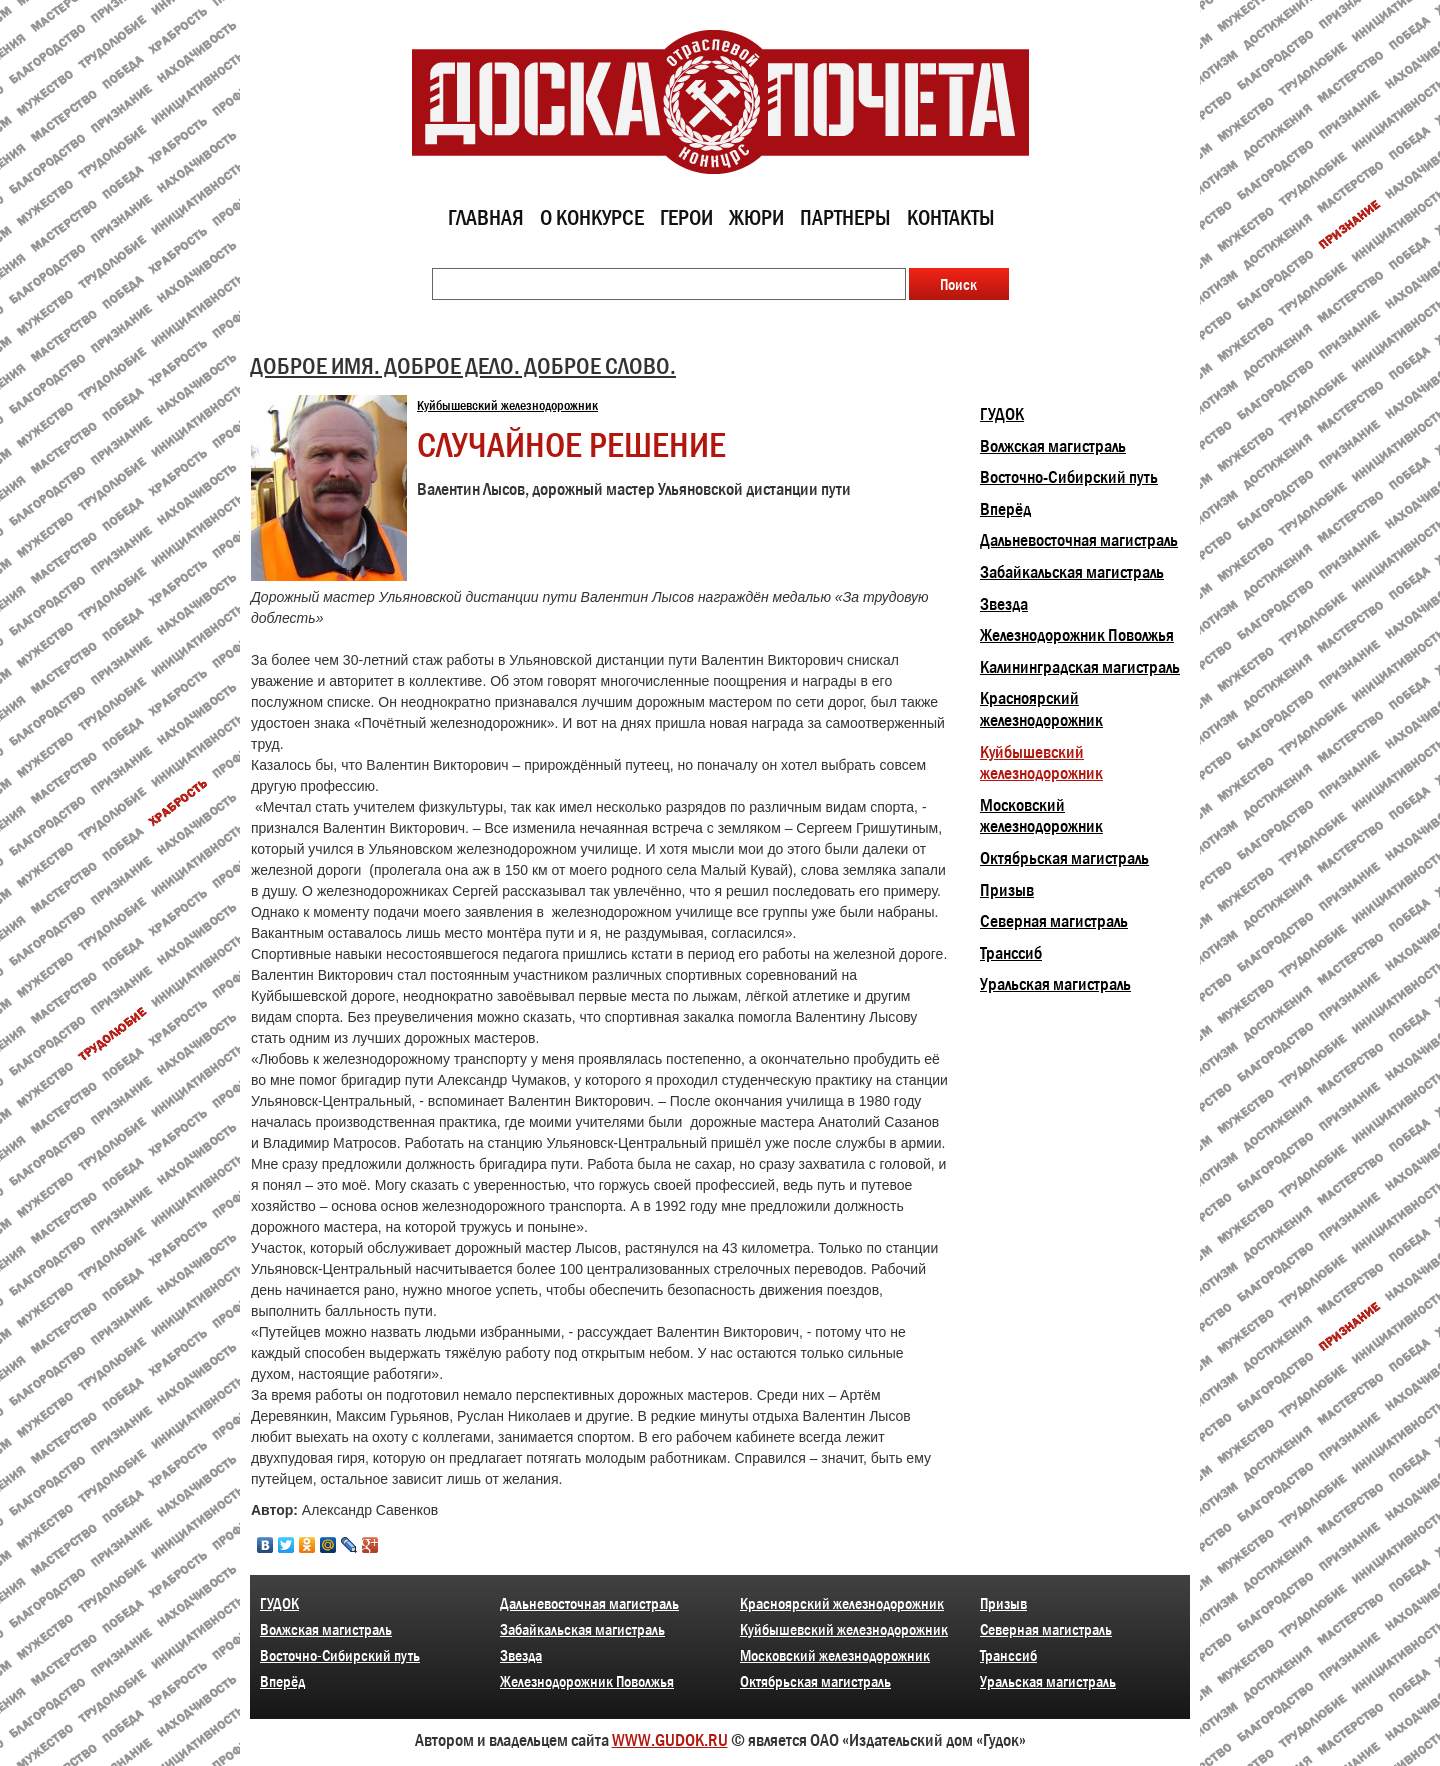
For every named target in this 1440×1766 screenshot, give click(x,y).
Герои (686, 217)
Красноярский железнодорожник (1041, 709)
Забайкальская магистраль (1072, 572)
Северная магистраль (1054, 921)
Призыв (1007, 890)
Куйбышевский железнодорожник (507, 405)
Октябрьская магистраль (1064, 858)
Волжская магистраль (1053, 446)
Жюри (756, 217)
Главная (486, 217)
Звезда (1004, 604)
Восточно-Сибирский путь (1069, 477)
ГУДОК (1002, 414)
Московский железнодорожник (1041, 816)
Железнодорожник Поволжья (1077, 635)
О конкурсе (592, 217)
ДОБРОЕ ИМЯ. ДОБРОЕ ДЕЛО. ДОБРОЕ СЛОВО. (463, 365)
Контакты (951, 217)
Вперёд (1005, 509)
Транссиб (1011, 953)
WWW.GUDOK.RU (670, 1740)
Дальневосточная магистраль (1079, 540)
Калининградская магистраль (1080, 667)
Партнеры (845, 217)
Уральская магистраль (1055, 984)
